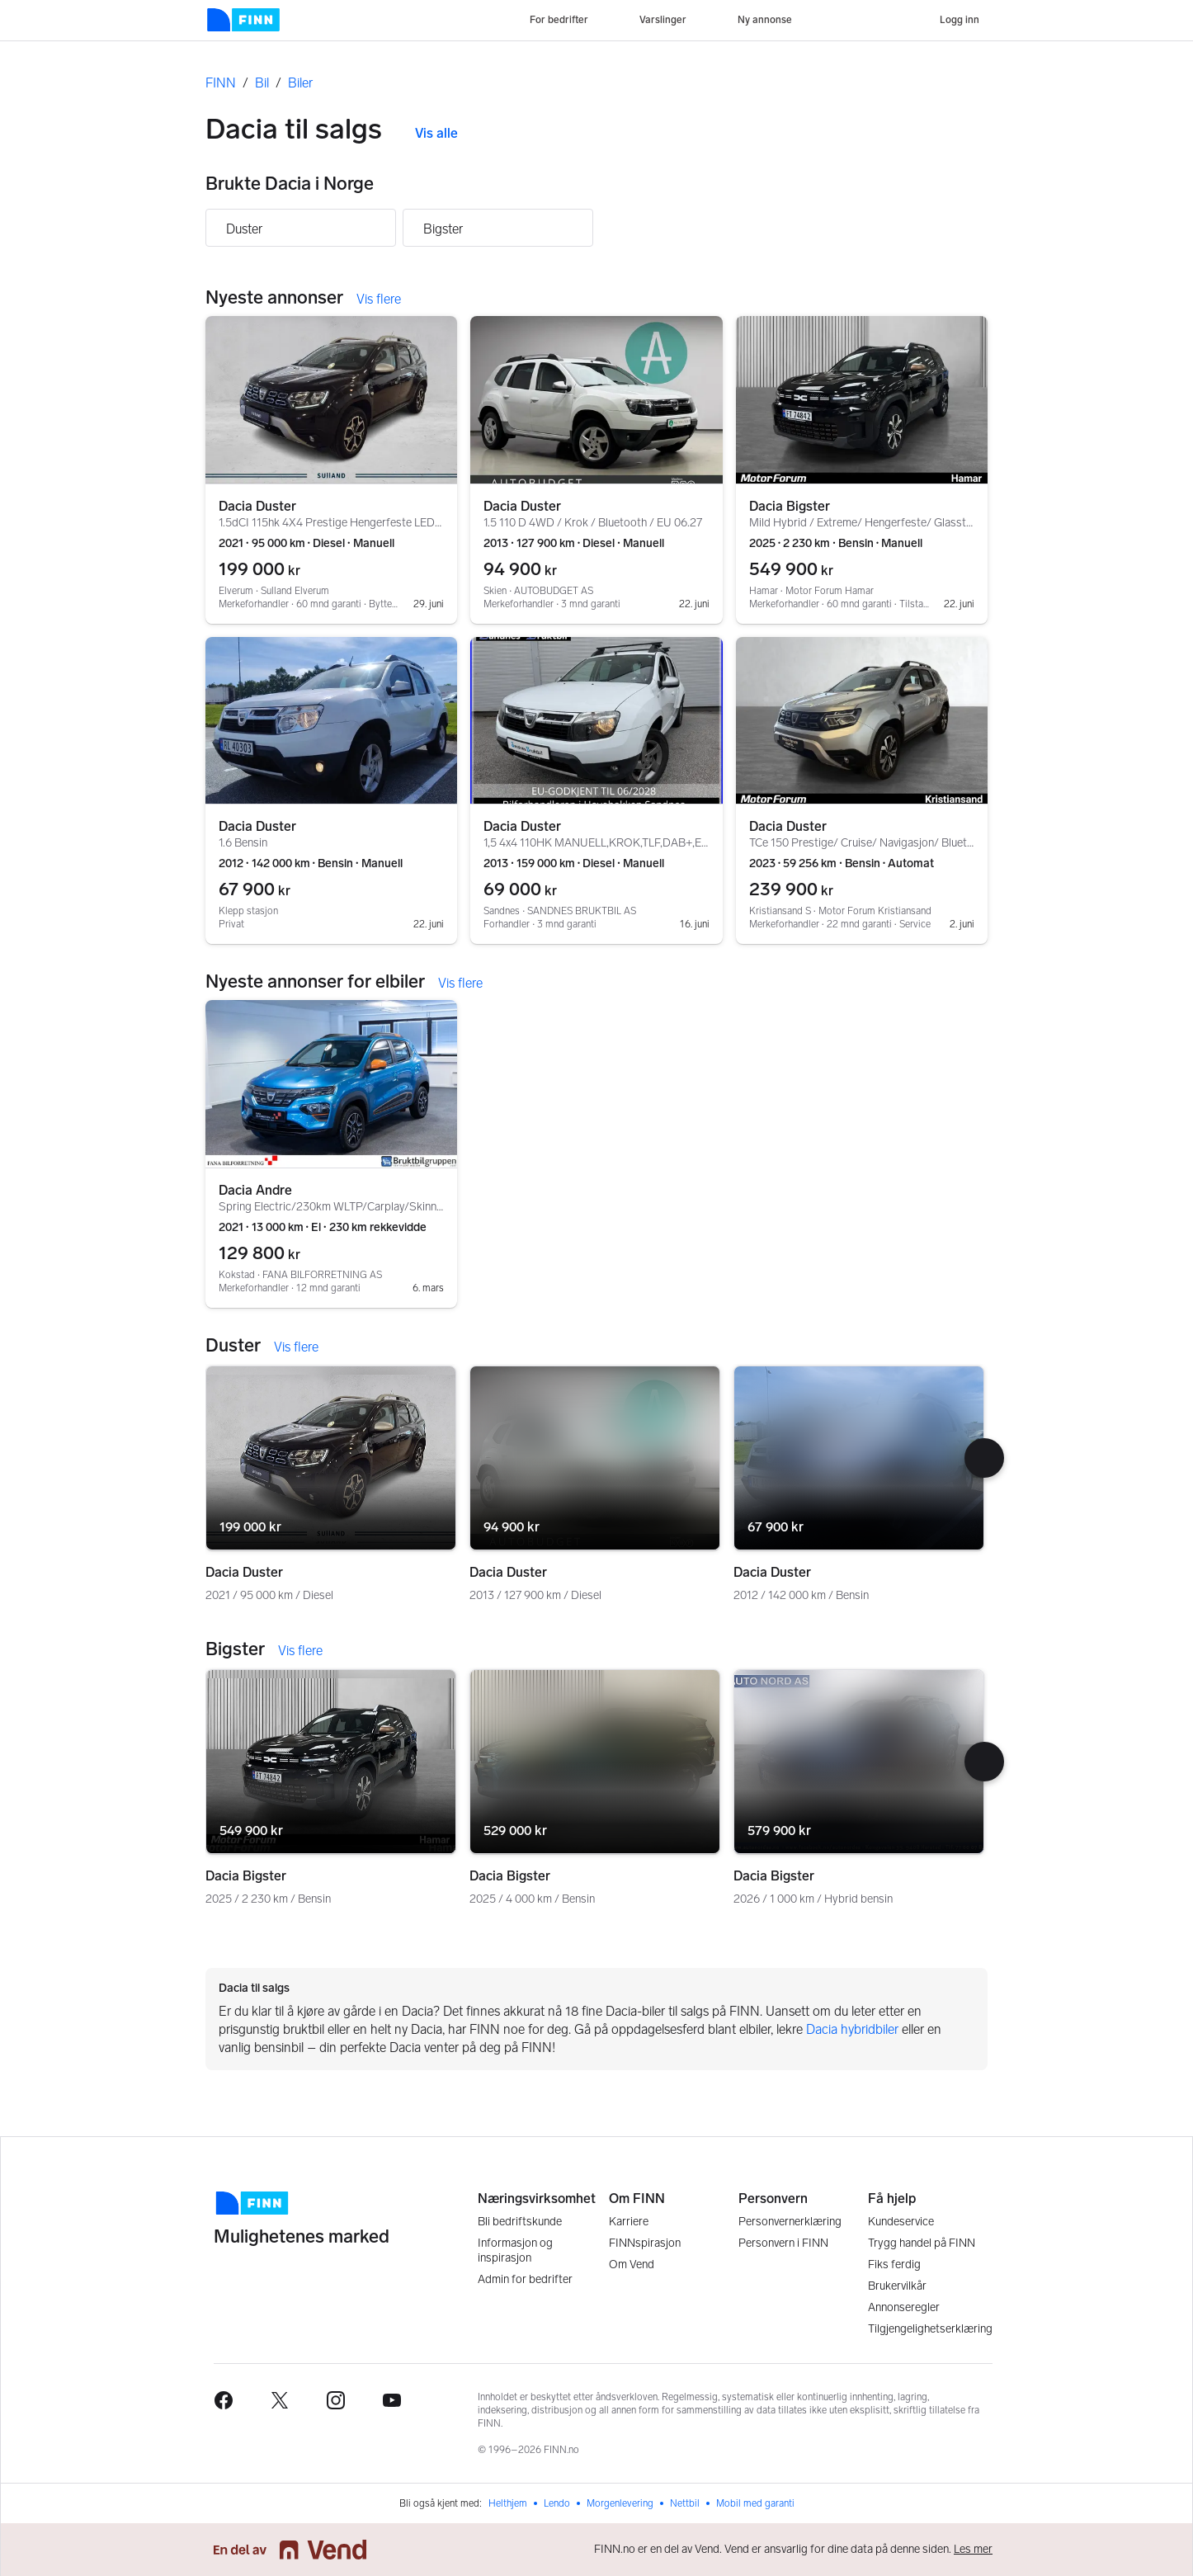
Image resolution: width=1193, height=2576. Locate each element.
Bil (262, 83)
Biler (300, 83)
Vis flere (378, 299)
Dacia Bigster (789, 506)
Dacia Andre (255, 1190)
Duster (244, 229)
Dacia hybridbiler (852, 2029)
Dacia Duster (257, 506)
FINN (220, 83)
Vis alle (436, 133)
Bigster (443, 229)
